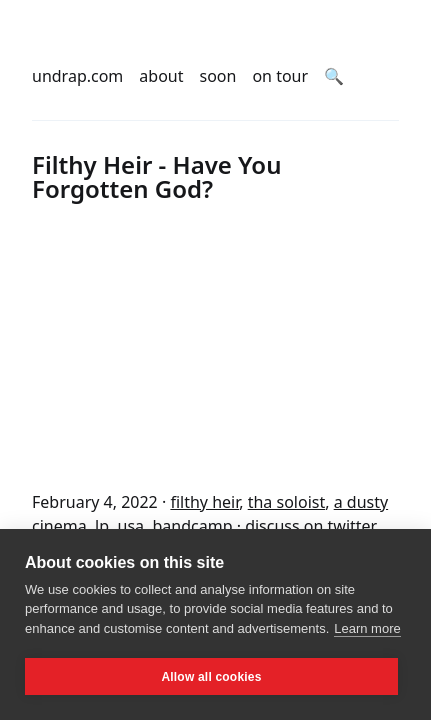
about (161, 76)
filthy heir (204, 502)
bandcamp (193, 526)
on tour (280, 76)
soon (218, 76)
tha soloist (287, 502)
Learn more (367, 628)
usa (131, 526)
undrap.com (77, 76)
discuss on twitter (311, 526)
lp (102, 526)
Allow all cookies (211, 677)
